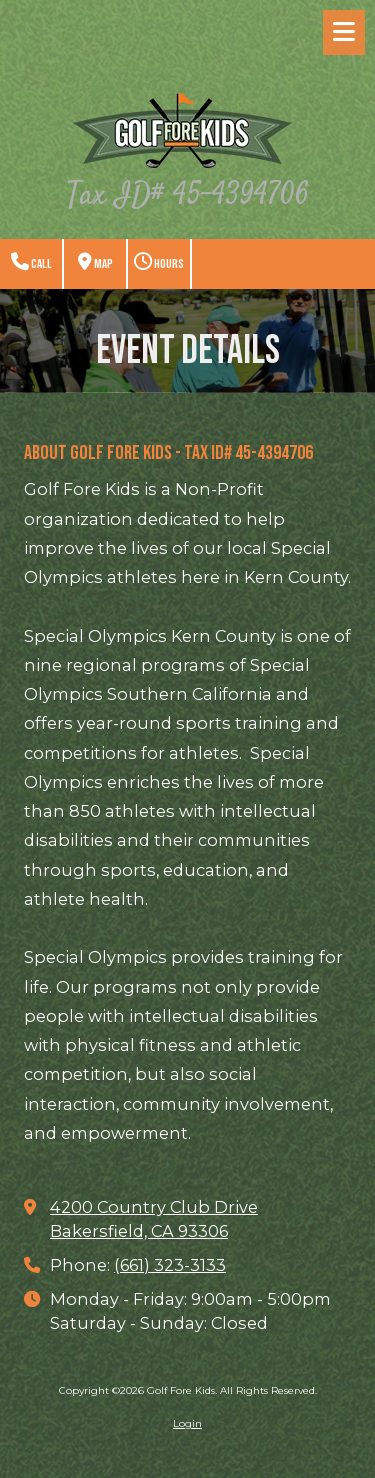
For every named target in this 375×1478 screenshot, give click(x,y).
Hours (159, 262)
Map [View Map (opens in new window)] (95, 262)
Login (187, 1423)
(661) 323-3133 (170, 1265)
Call (31, 262)
